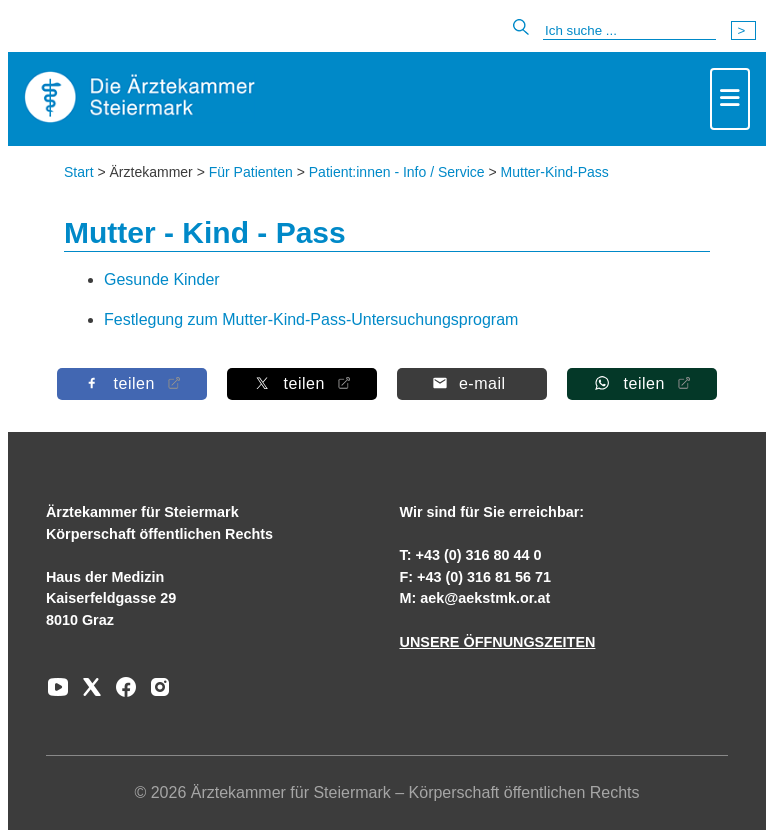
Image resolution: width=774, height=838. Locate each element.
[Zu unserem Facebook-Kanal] (121, 694)
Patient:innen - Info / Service (397, 172)
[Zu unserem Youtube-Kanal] (58, 694)
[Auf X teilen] (302, 383)
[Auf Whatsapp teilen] (642, 383)
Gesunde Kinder (162, 279)
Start (79, 172)
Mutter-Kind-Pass (555, 172)
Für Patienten (251, 172)
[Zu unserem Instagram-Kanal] (155, 694)
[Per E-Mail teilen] (472, 383)
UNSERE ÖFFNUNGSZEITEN (498, 642)
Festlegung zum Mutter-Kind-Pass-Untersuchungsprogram (311, 319)
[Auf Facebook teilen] (132, 383)
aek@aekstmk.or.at (485, 598)
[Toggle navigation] (730, 99)
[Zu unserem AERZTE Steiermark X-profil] (87, 694)
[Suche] (629, 31)
